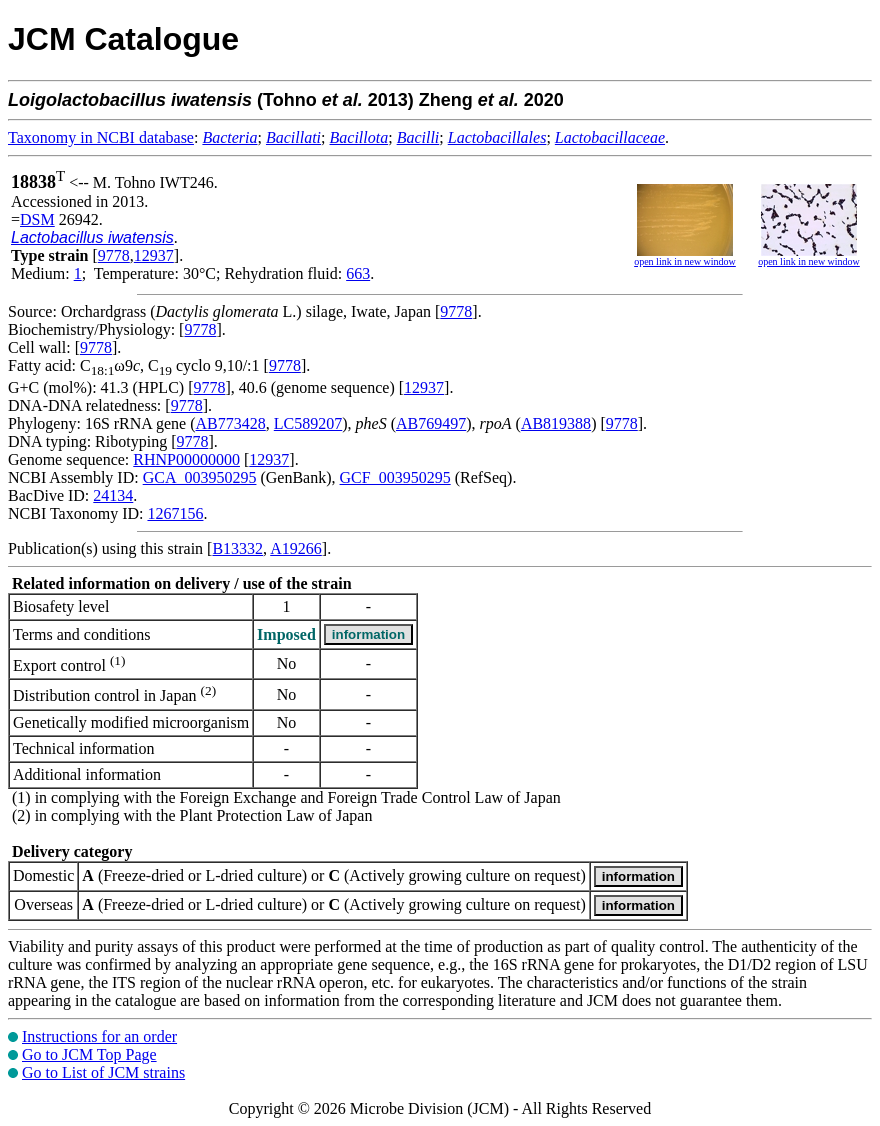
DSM (37, 219)
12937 (154, 255)
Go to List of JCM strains (103, 1072)
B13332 (237, 548)
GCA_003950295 (200, 477)
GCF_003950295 (395, 477)
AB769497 (431, 423)
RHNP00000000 (186, 459)
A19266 (296, 548)
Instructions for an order (99, 1036)
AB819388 (556, 423)
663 (358, 273)
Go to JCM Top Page (89, 1054)
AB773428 (231, 423)
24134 (113, 495)
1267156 (175, 513)
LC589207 (308, 423)
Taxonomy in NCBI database (101, 137)
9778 (114, 255)
